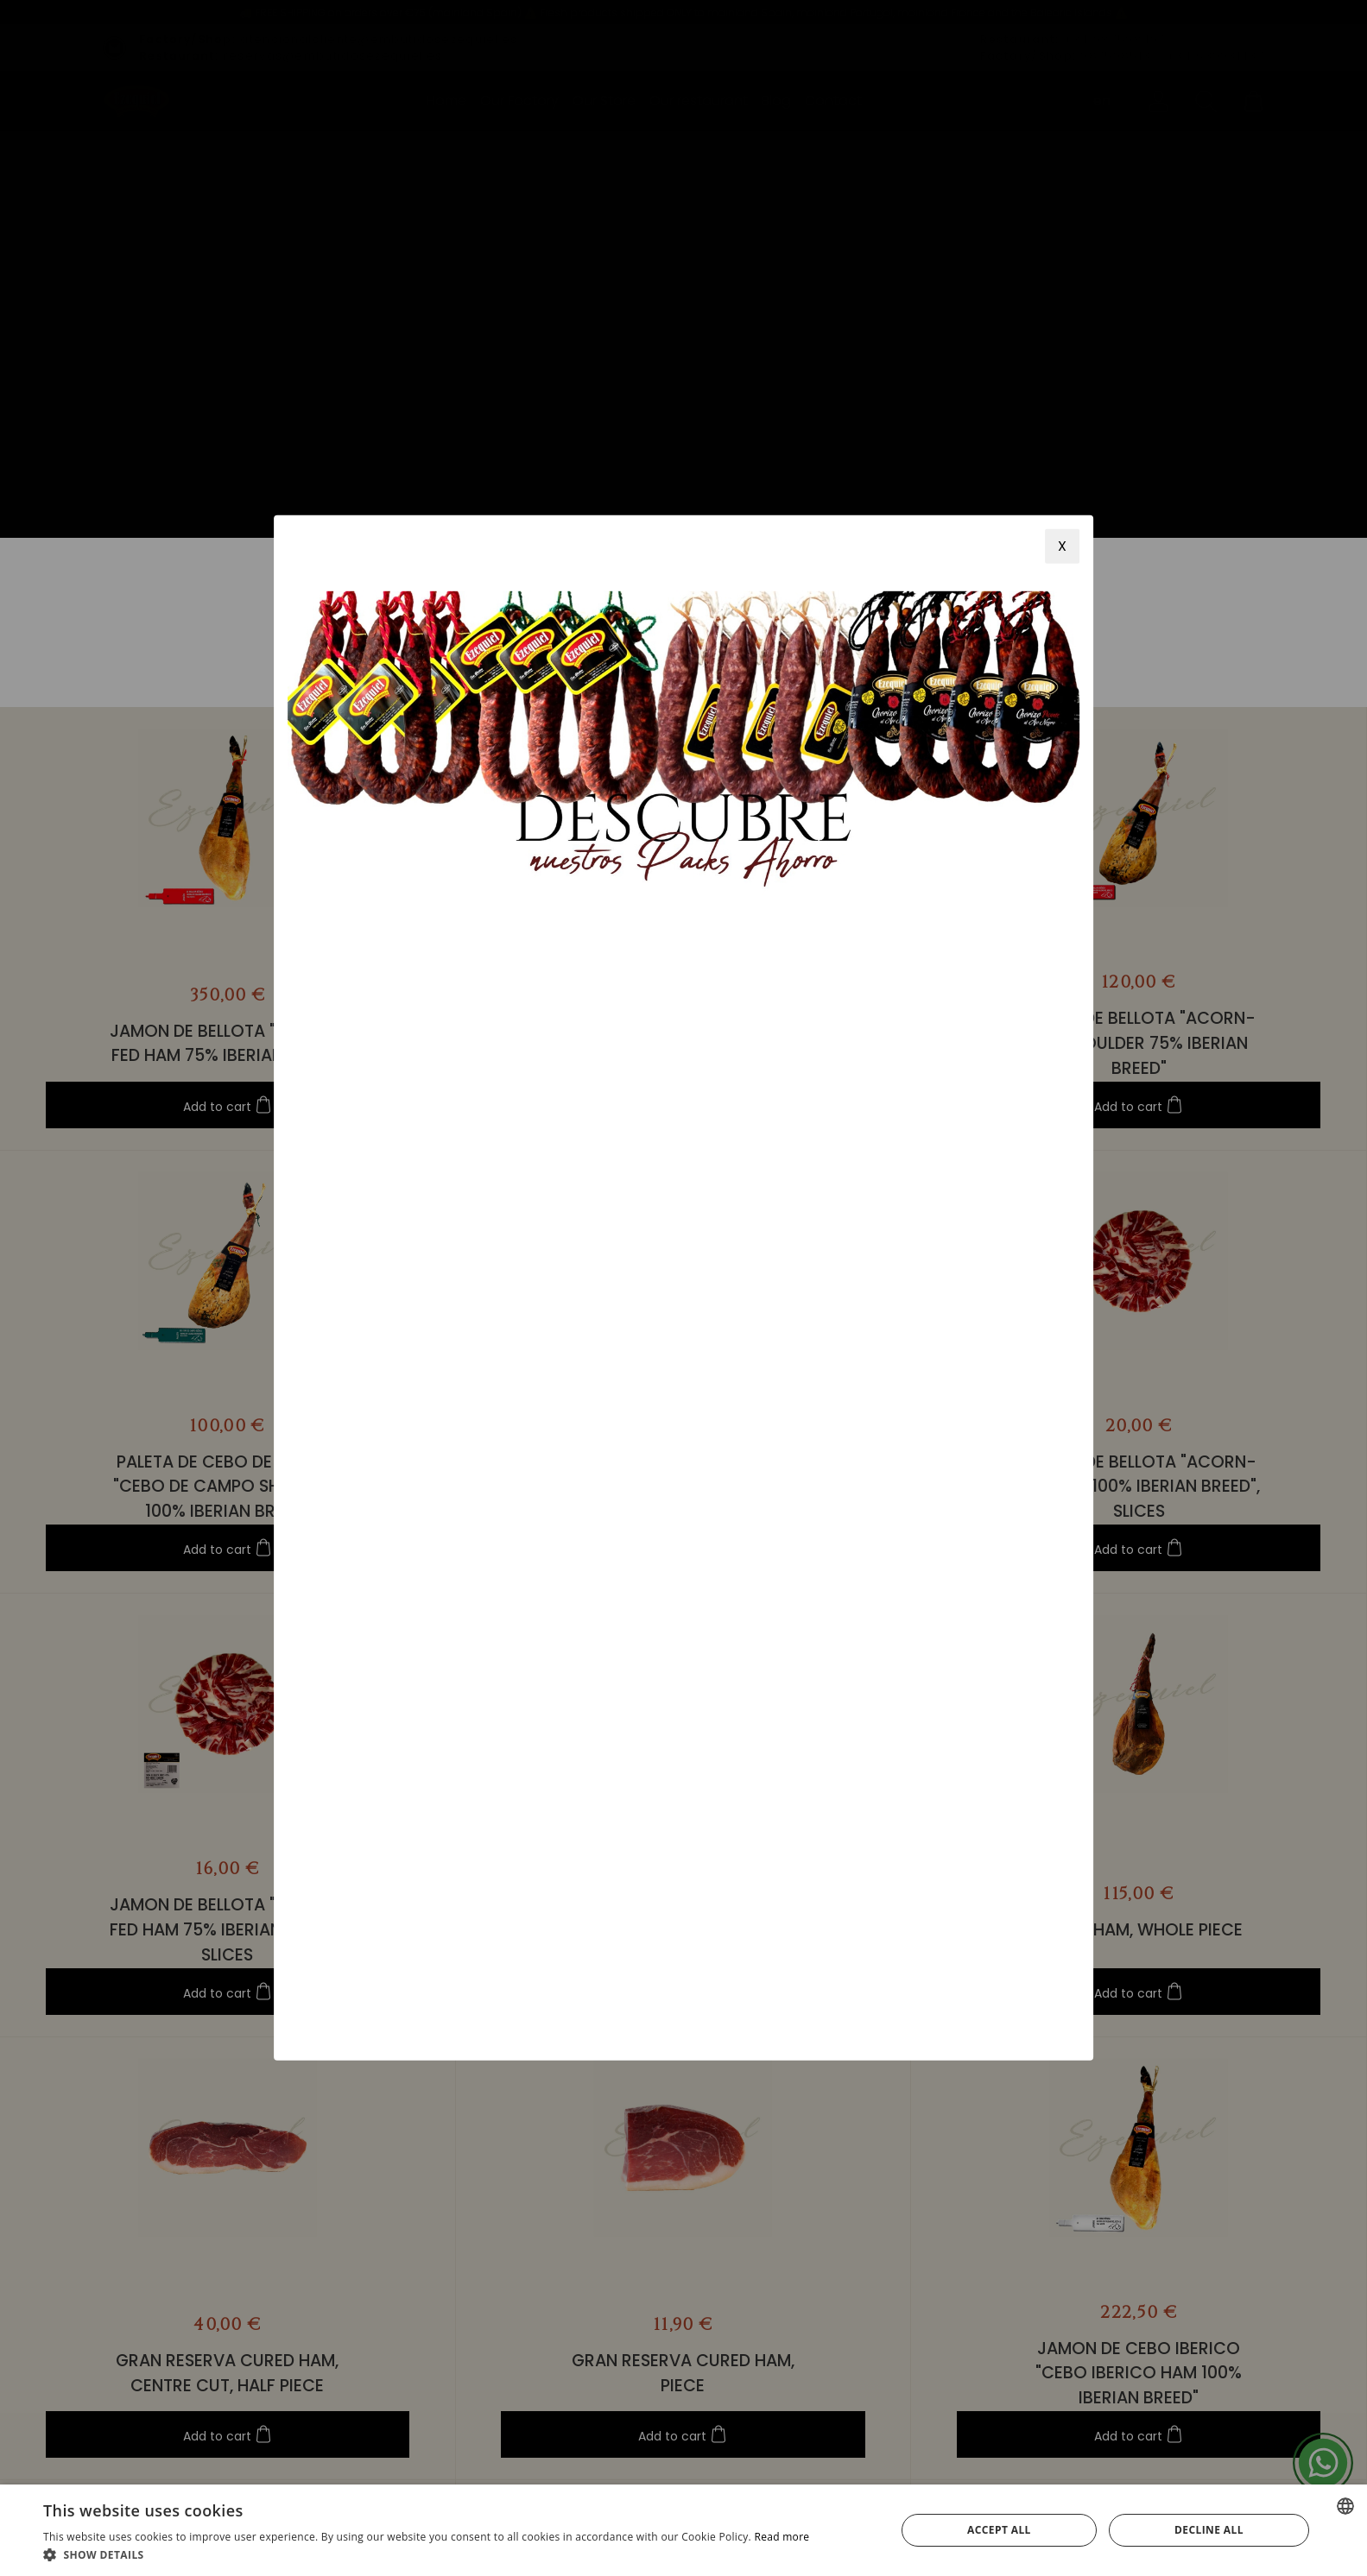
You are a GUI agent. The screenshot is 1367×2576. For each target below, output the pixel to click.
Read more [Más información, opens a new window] (781, 2536)
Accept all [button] (999, 2529)
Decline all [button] (1209, 2529)
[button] (426, 2554)
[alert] (683, 2530)
